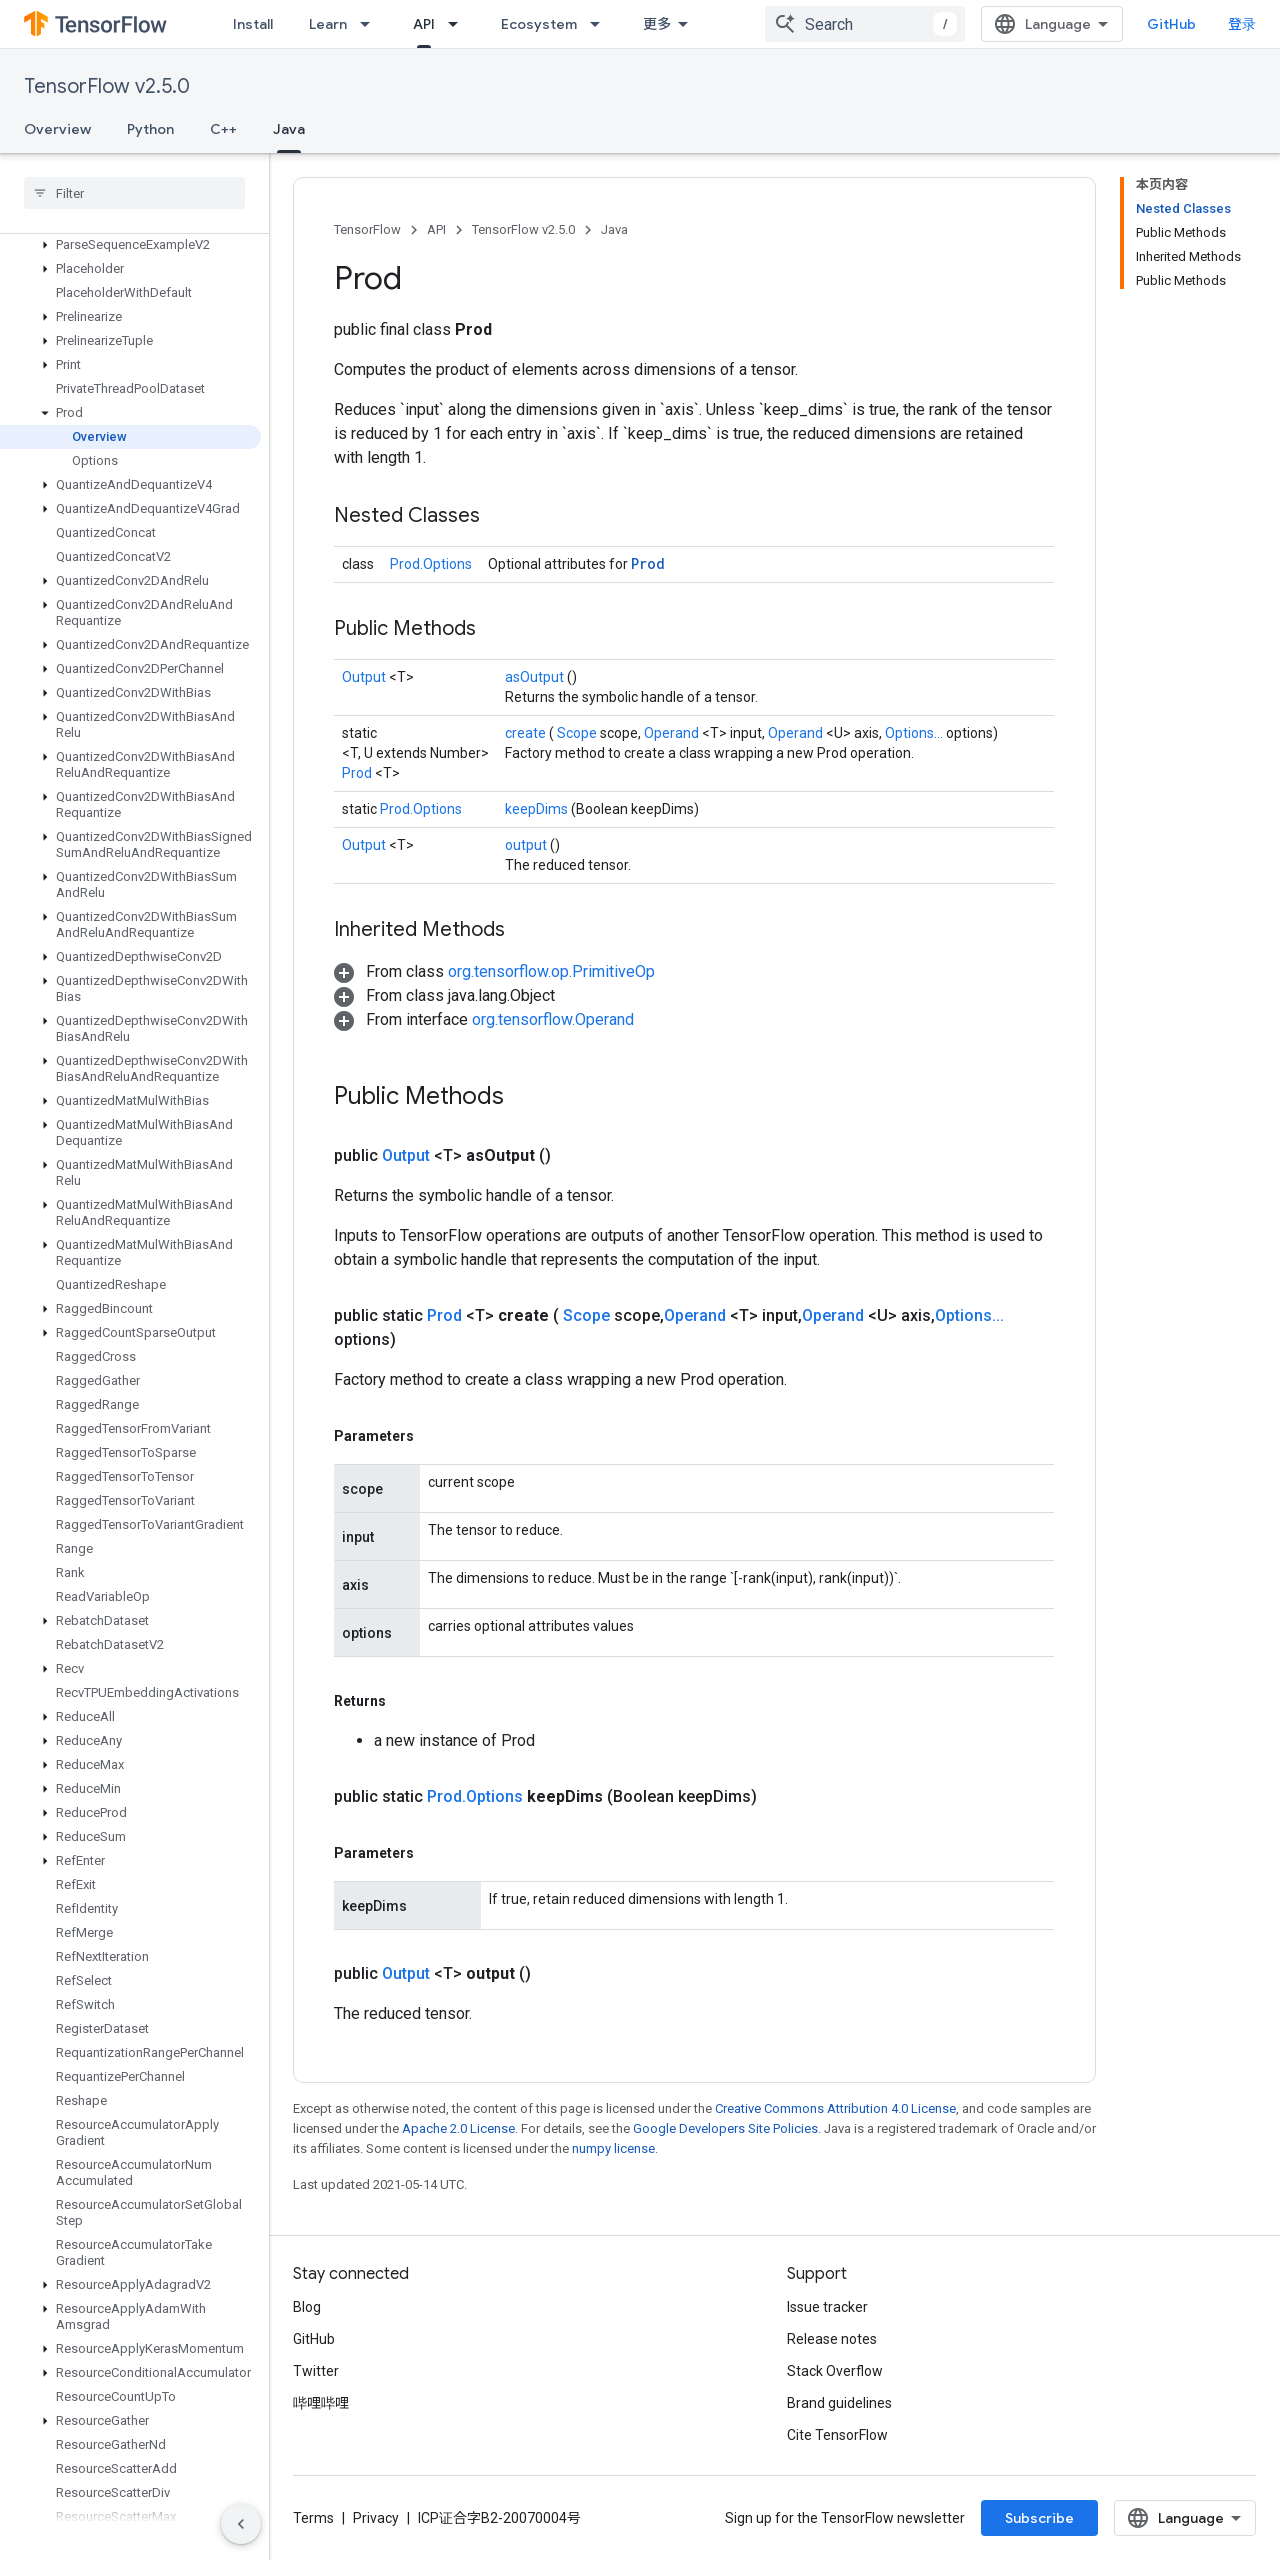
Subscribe (1039, 2518)
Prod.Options (431, 564)
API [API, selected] (424, 24)
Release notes (832, 2339)
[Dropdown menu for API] (459, 24)
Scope (578, 733)
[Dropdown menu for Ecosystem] (601, 24)
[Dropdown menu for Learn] (371, 24)
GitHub (1171, 24)
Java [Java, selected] (289, 129)
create (527, 733)
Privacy (376, 2518)
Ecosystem (539, 24)
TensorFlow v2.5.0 (107, 86)
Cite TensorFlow (837, 2435)
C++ (223, 129)
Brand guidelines (839, 2403)
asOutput (536, 677)
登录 (1242, 24)
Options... (915, 733)
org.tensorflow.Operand (553, 1019)
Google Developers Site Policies (725, 2128)
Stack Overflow (835, 2371)
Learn (328, 24)
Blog (307, 2307)
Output (365, 677)
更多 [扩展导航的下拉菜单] (657, 24)
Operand (673, 733)
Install (253, 24)
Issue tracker (827, 2307)
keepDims (538, 809)
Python (150, 129)
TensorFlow (367, 229)
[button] (130, 245)
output (527, 845)
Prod (648, 563)
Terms (313, 2518)
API (436, 229)
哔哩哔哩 (321, 2403)
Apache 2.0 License (458, 2128)
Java (614, 229)
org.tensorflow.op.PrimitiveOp (551, 971)
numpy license (613, 2148)
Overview (57, 129)
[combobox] (865, 24)
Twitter (316, 2371)
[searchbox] (134, 193)
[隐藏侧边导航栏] (241, 2524)
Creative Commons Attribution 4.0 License (835, 2108)
